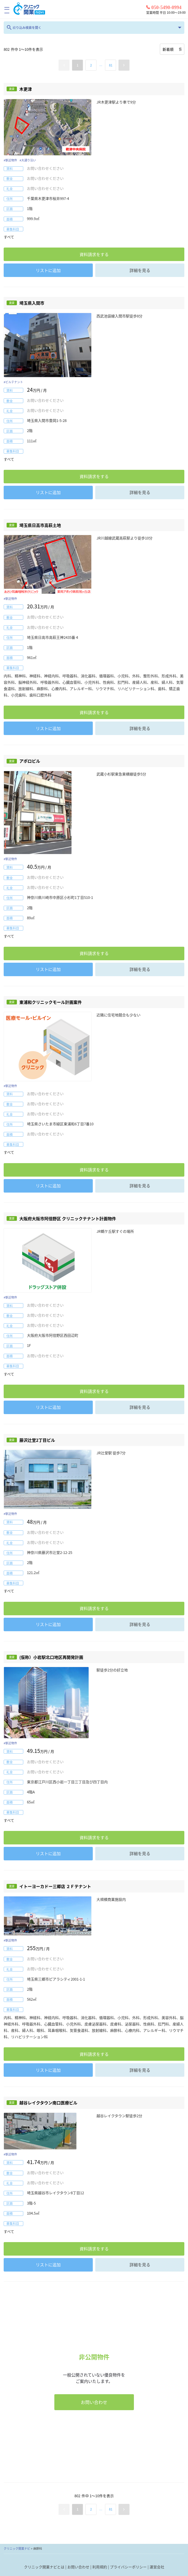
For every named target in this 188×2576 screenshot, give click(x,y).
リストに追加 (48, 270)
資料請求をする (94, 254)
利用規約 (99, 2567)
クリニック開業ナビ (17, 2548)
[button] (64, 65)
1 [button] (77, 65)
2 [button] (91, 65)
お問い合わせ (94, 2402)
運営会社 (157, 2567)
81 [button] (110, 65)
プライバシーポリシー (128, 2567)
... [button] (100, 64)
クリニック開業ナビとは (44, 2567)
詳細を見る (139, 270)
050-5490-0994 (163, 7)
